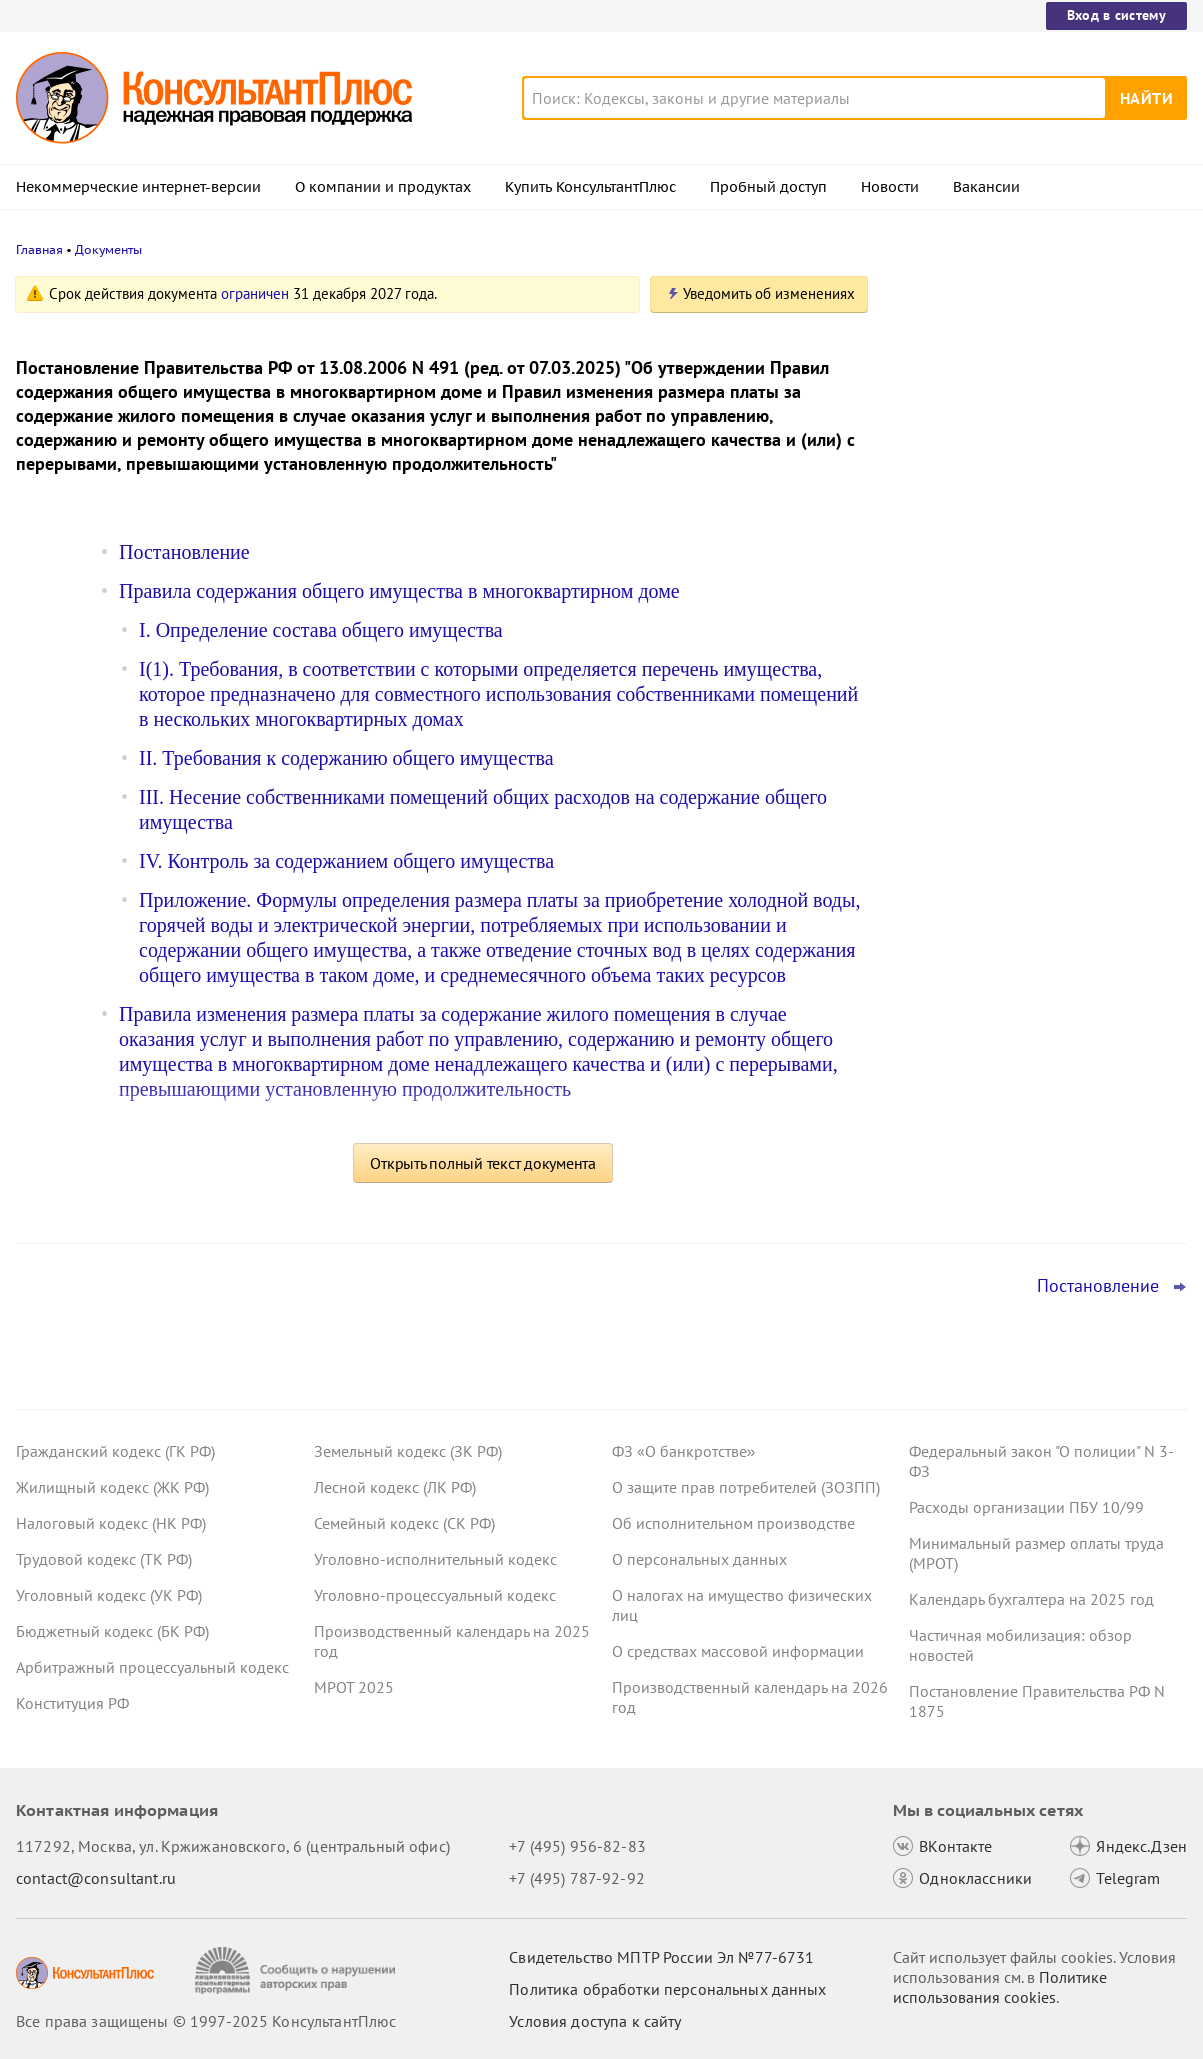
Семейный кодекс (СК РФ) (404, 1523)
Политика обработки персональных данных (667, 1989)
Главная (39, 249)
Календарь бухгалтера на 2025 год (1031, 1599)
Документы (108, 249)
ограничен (255, 293)
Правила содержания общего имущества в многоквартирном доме (399, 591)
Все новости (949, 803)
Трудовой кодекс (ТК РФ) (104, 1559)
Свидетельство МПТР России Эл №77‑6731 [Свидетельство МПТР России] (661, 1957)
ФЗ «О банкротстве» (684, 1451)
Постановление (184, 552)
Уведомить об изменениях (769, 293)
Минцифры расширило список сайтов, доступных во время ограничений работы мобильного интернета (1034, 392)
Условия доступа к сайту (595, 2021)
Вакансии (986, 187)
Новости (890, 187)
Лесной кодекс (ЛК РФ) (395, 1487)
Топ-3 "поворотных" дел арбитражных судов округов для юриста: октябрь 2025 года (1034, 630)
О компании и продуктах (383, 187)
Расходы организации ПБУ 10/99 (1026, 1507)
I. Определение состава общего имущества (321, 630)
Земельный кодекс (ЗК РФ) (408, 1451)
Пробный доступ (768, 187)
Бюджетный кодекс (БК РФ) (112, 1631)
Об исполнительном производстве (733, 1523)
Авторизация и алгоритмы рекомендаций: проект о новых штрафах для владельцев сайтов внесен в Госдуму (1016, 510)
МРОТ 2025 (354, 1687)
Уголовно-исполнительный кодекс (435, 1559)
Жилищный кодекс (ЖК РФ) (112, 1487)
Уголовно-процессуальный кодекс (435, 1595)
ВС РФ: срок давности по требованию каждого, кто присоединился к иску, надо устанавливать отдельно (1033, 738)
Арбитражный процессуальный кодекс (152, 1667)
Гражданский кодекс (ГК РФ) (115, 1451)
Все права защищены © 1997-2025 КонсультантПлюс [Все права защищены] (206, 2021)
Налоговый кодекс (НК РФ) (111, 1523)
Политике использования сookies (1000, 1987)
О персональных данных (699, 1559)
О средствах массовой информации (738, 1651)
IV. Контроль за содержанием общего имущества (346, 861)
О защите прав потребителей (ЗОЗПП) (746, 1487)
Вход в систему (1116, 15)
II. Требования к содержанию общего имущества (346, 758)
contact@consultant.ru (96, 1878)
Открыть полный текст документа (483, 1163)
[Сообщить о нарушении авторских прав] (297, 1970)
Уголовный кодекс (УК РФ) (109, 1595)
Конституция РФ (72, 1703)
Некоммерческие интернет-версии (138, 187)
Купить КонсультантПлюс (590, 187)
